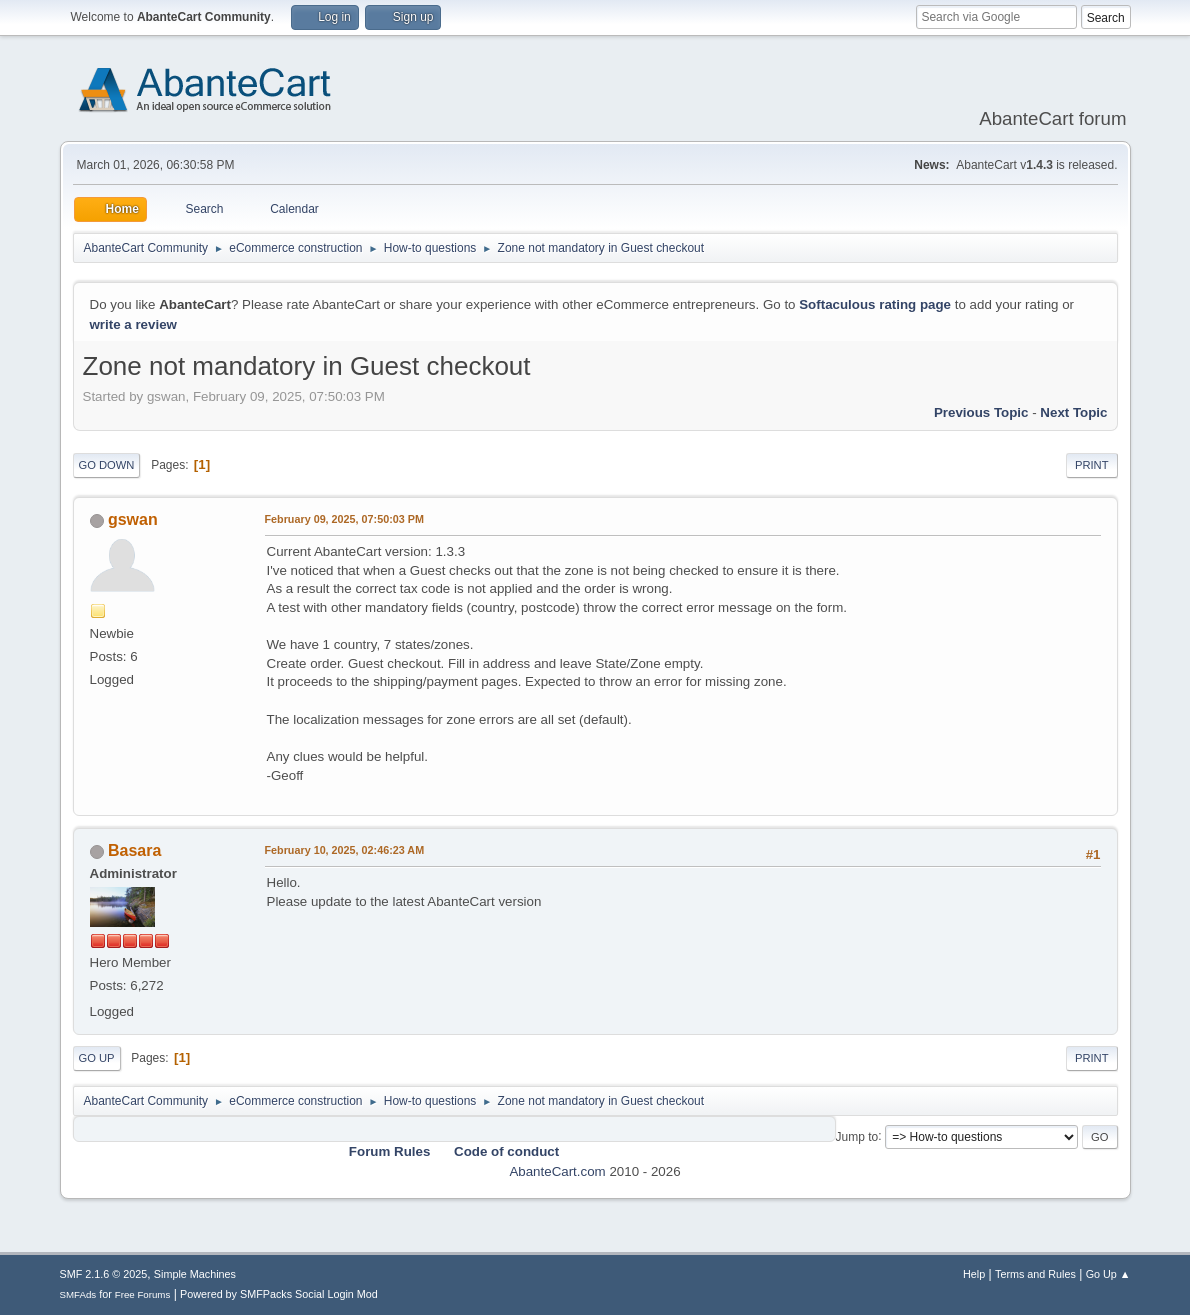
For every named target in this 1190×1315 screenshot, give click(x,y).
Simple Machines (195, 1274)
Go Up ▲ (1108, 1274)
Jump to (857, 1136)
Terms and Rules (1035, 1274)
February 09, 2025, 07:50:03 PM (344, 519)
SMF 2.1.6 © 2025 (104, 1274)
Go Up (97, 1058)
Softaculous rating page (875, 304)
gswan (133, 519)
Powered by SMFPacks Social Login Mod (279, 1294)
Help (974, 1274)
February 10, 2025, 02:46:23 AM (345, 850)
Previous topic (981, 412)
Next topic (1073, 412)
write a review (133, 324)
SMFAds (78, 1294)
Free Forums (143, 1294)
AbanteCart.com (557, 1171)
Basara (134, 850)
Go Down (107, 465)
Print (1092, 465)
